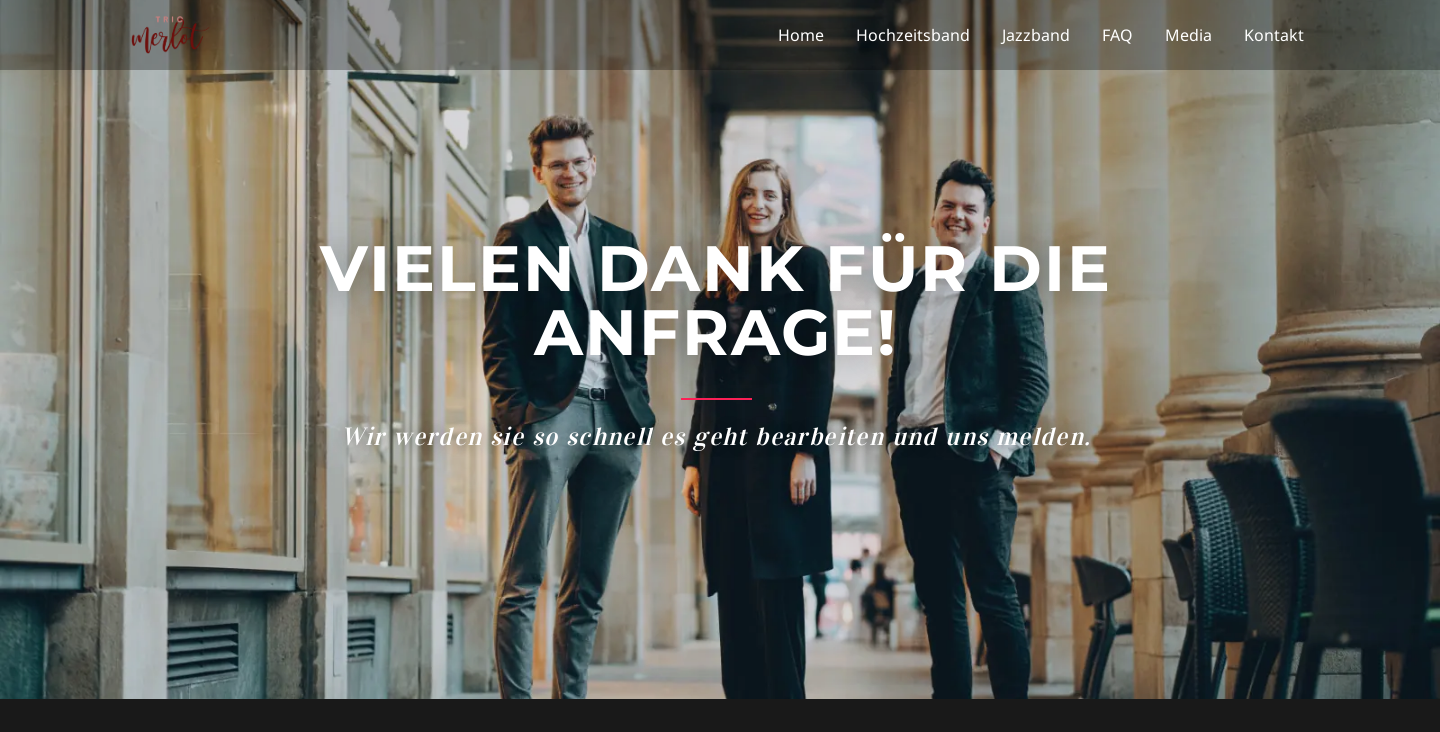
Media (1188, 35)
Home (801, 35)
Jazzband (1036, 35)
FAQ (1117, 35)
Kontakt (1274, 35)
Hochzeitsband (913, 35)
